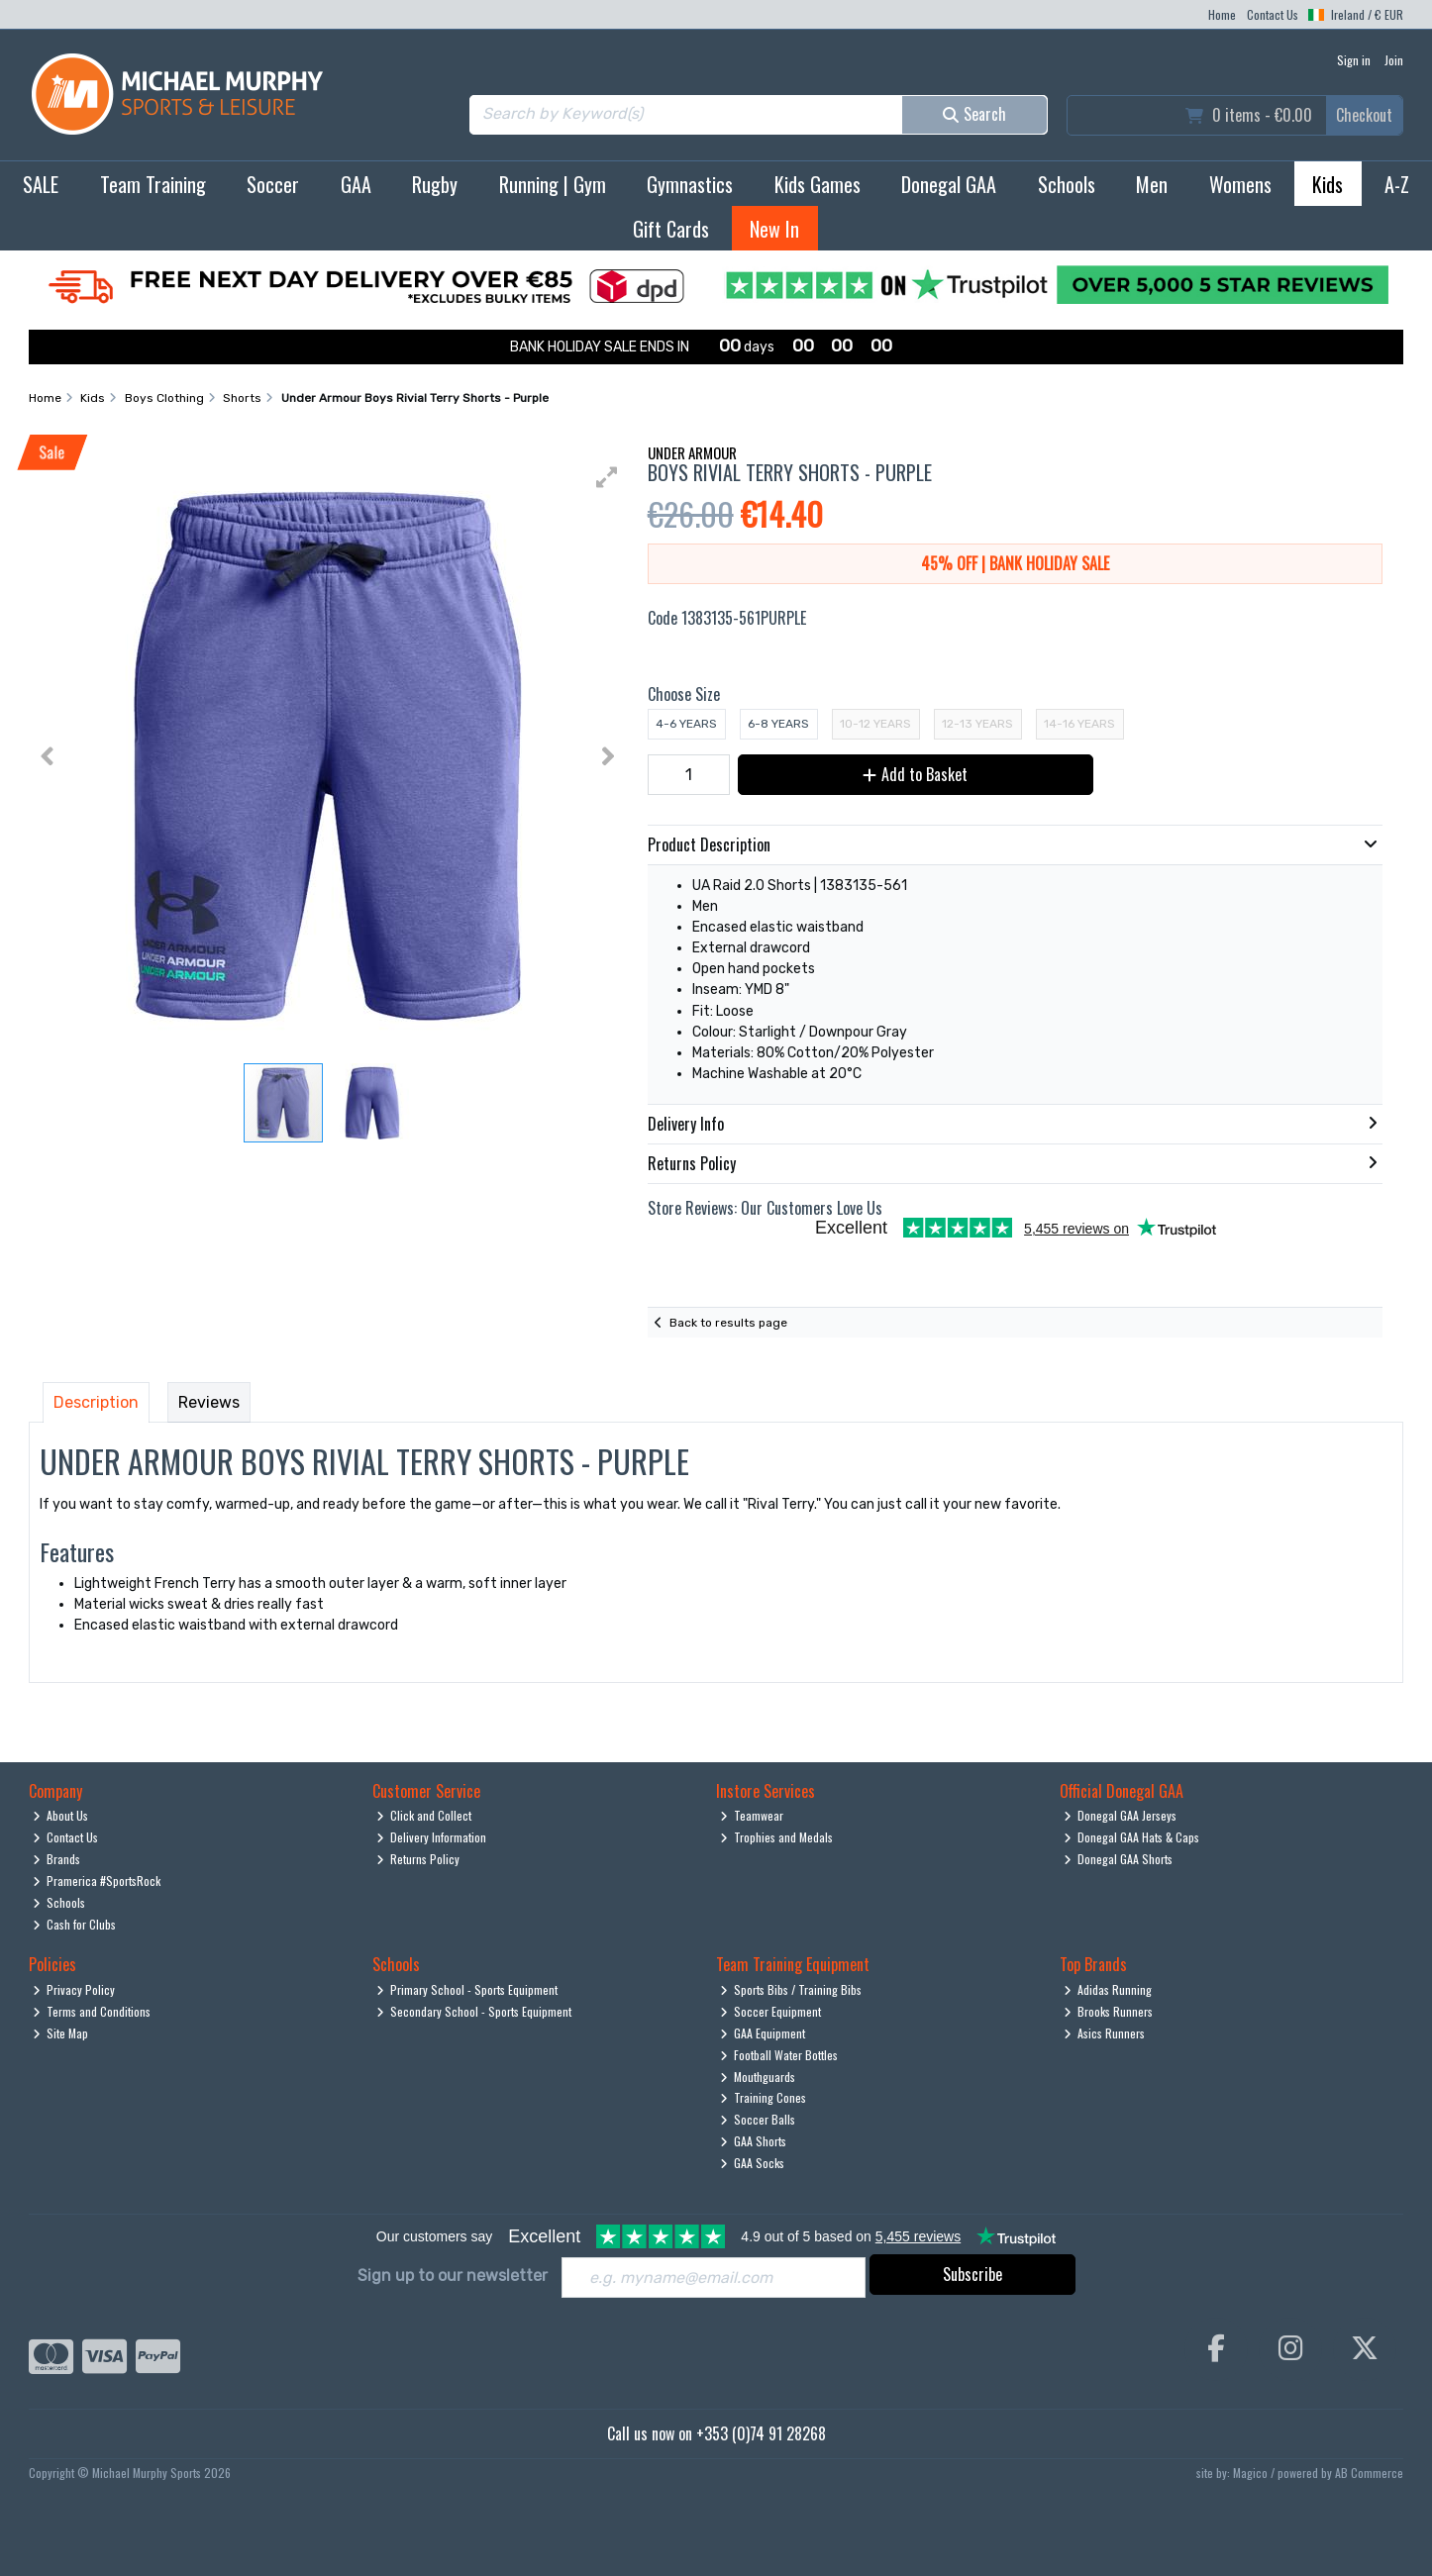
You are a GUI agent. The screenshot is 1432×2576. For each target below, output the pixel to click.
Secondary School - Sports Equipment (474, 2011)
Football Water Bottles (779, 2054)
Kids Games (817, 184)
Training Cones (763, 2097)
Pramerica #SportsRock (97, 1880)
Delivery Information (431, 1837)
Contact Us (1272, 14)
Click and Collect (424, 1815)
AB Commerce (1369, 2472)
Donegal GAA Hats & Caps (1132, 1837)
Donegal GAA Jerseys (1120, 1815)
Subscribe (972, 2274)
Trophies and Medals (777, 1837)
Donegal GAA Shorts (1119, 1858)
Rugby (435, 184)
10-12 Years (875, 724)
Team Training (153, 184)
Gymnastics (690, 184)
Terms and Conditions (92, 2011)
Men (1152, 184)
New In (774, 229)
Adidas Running (1108, 1989)
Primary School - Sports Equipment (467, 1989)
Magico (1250, 2472)
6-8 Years (778, 724)
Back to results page (728, 1323)
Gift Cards (671, 229)
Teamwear (752, 1815)
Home (1222, 14)
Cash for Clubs (75, 1924)
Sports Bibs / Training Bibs (791, 1989)
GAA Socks (752, 2162)
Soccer (273, 184)
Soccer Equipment (771, 2011)
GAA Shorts (753, 2140)
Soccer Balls (758, 2119)
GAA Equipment (763, 2033)
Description (96, 1402)
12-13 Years (977, 724)
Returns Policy (418, 1858)
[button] (607, 477)
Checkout (1364, 115)
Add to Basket (915, 774)
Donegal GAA (948, 184)
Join (1393, 59)
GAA (356, 184)
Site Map (61, 2033)
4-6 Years (686, 724)
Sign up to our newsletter (453, 2275)
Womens (1240, 184)
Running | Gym (552, 184)
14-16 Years (1079, 724)
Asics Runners (1105, 2033)
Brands (57, 1858)
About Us (61, 1815)
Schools (1066, 184)
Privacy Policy (74, 1989)
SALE (40, 184)
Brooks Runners (1109, 2011)
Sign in (1354, 59)
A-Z (1396, 184)
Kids (1327, 184)
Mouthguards (758, 2076)
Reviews (209, 1402)
